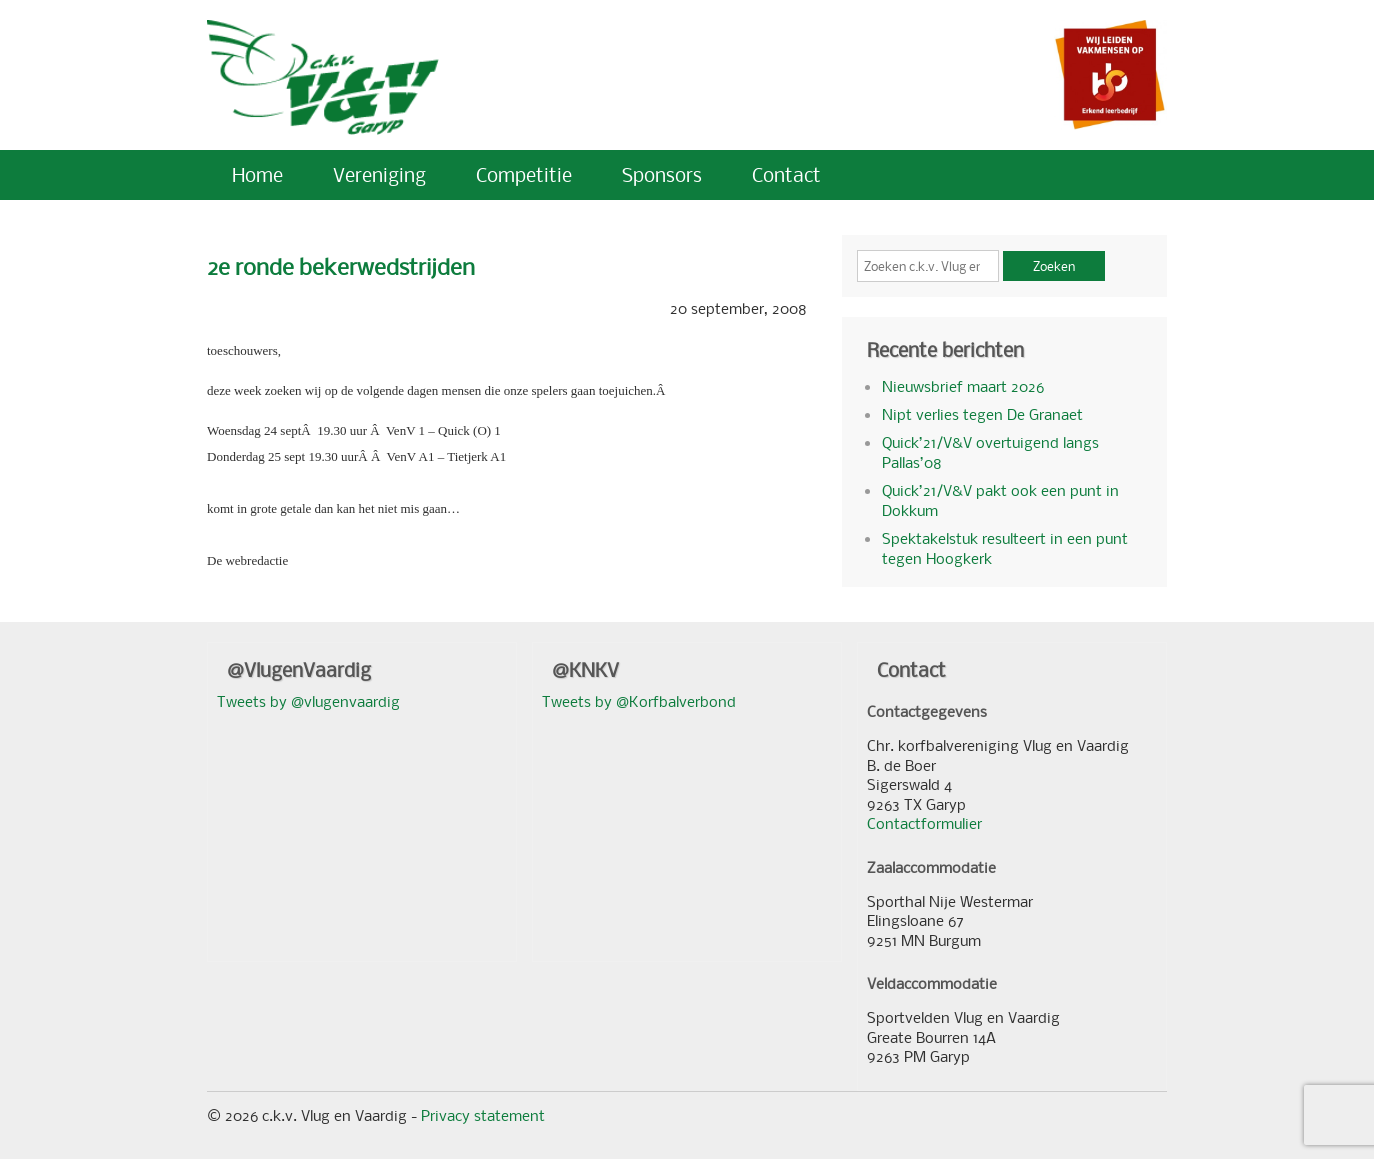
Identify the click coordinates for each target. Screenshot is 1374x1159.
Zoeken (1054, 266)
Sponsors (662, 174)
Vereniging (379, 174)
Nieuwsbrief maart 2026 (963, 386)
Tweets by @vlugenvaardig (308, 701)
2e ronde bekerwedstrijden (341, 266)
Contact (786, 174)
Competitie (524, 174)
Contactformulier (924, 823)
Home (257, 174)
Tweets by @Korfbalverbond (639, 701)
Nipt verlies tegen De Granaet (982, 414)
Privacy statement (483, 1115)
